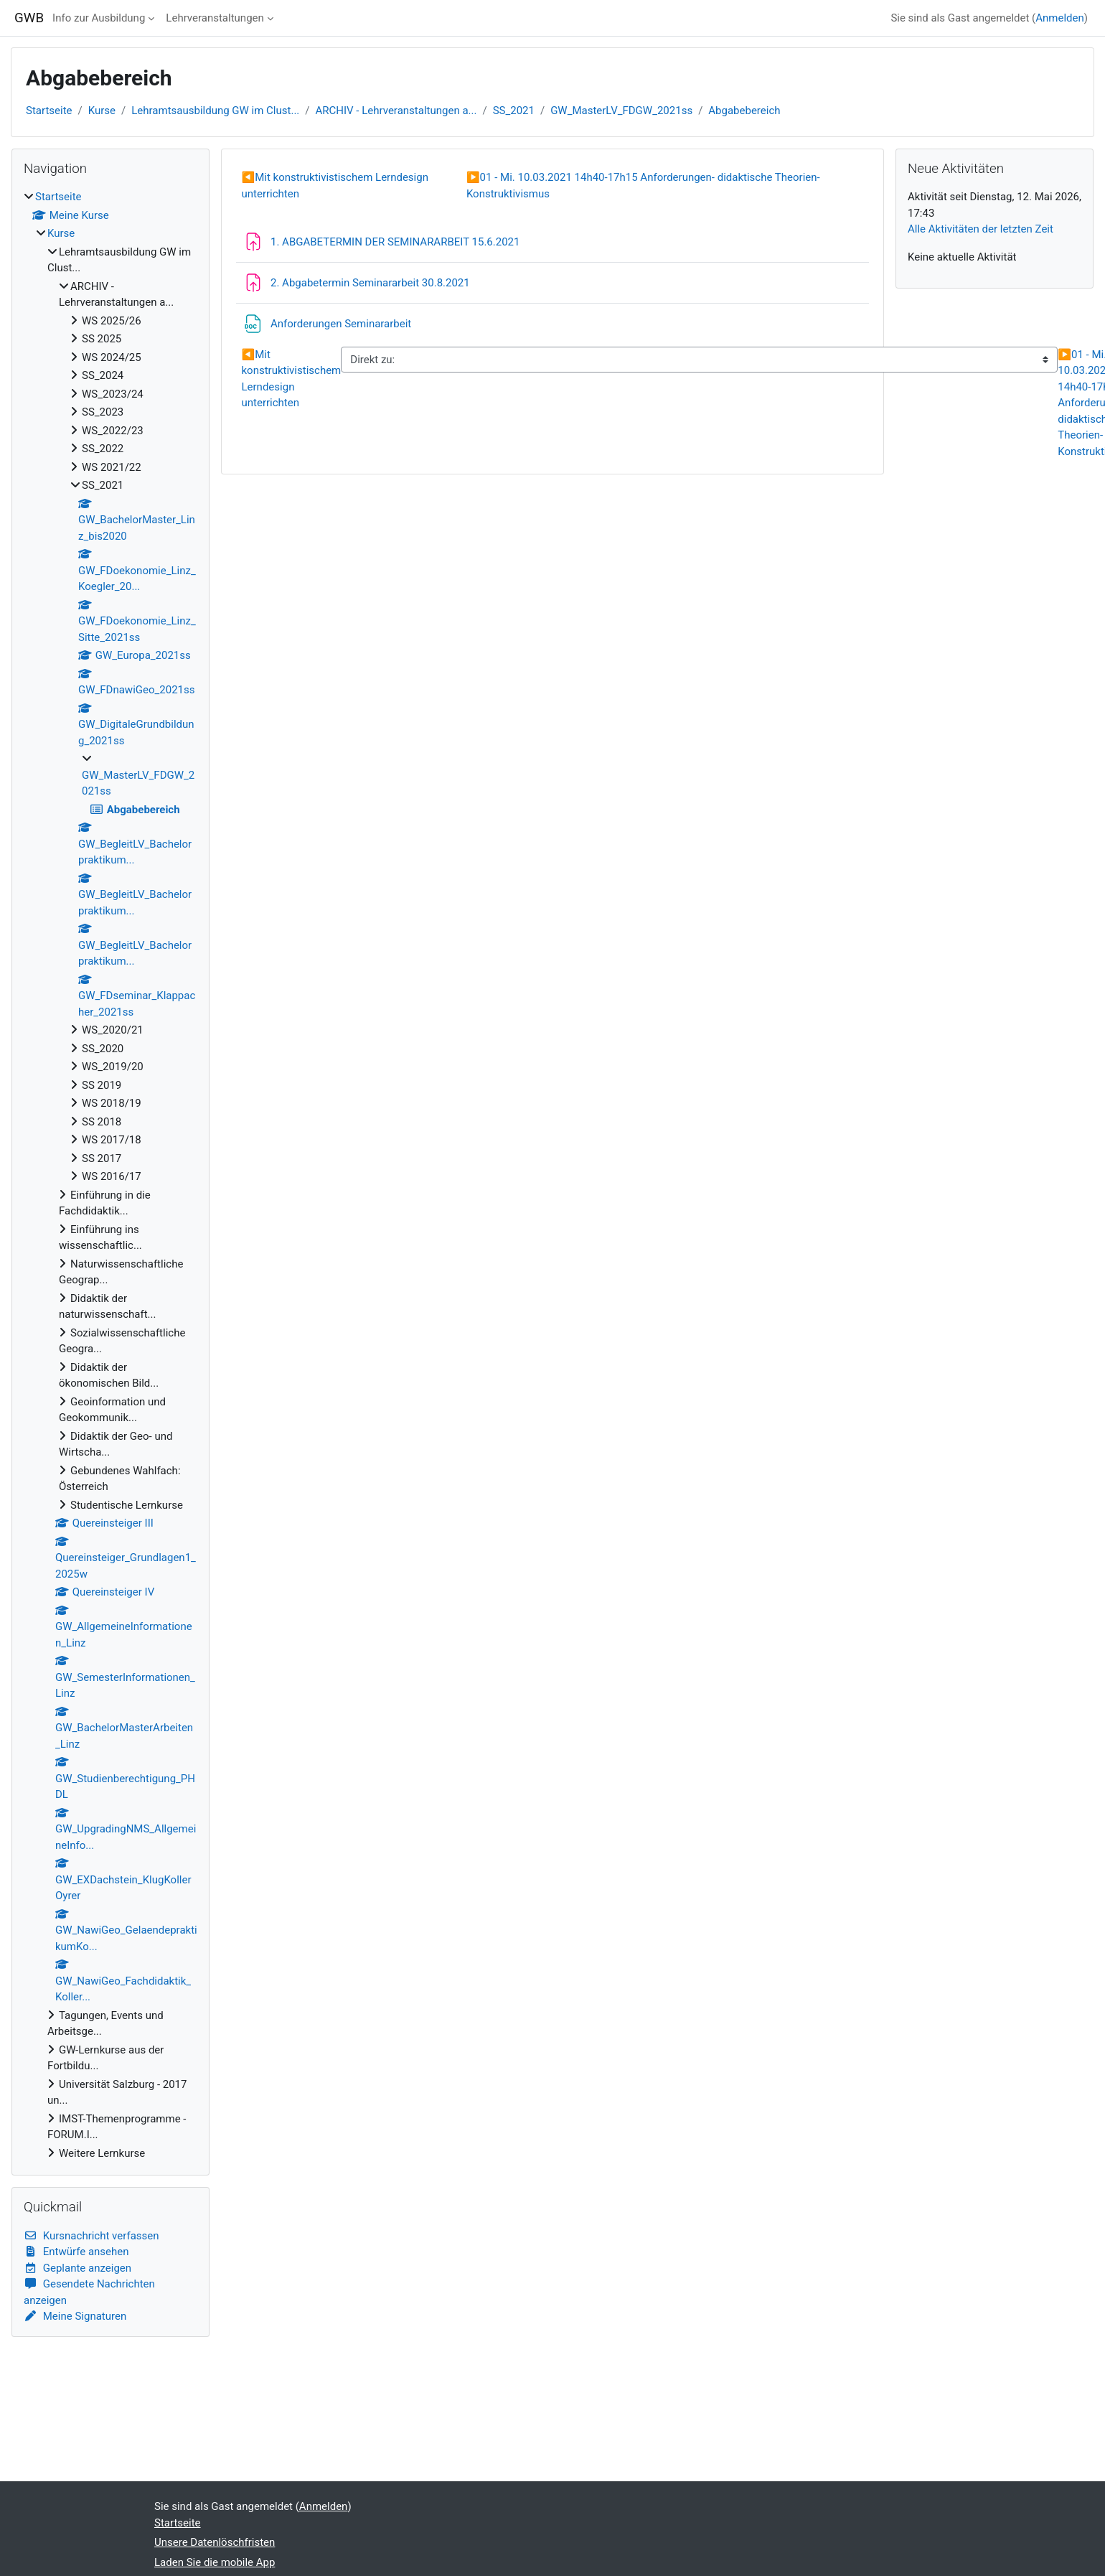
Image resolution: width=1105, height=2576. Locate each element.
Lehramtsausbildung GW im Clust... (215, 110)
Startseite (49, 110)
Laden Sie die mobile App (214, 2562)
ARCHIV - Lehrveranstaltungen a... (396, 110)
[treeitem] (110, 1175)
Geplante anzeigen (77, 2268)
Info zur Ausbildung (98, 17)
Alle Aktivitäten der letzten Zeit (980, 229)
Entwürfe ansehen (76, 2251)
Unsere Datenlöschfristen (214, 2542)
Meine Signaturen (75, 2316)
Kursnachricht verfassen (91, 2235)
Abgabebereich (744, 110)
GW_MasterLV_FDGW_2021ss (621, 110)
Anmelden (1059, 17)
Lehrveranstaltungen (214, 17)
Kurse (102, 110)
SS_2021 (514, 110)
